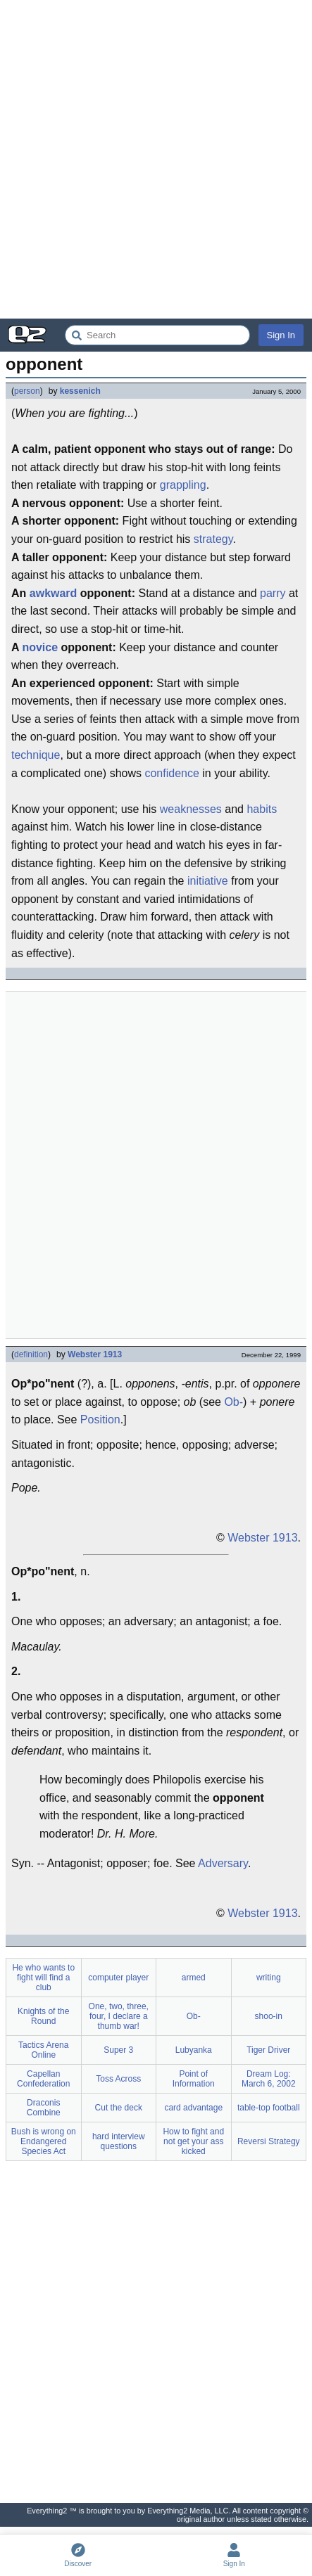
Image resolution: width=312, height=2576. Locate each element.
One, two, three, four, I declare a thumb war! (119, 2016)
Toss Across (118, 2079)
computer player (118, 1977)
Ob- (233, 1402)
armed (194, 1977)
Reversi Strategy (268, 2141)
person (27, 391)
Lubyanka (193, 2050)
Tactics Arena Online (43, 2050)
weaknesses (191, 809)
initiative (207, 881)
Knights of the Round (43, 2016)
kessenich (80, 391)
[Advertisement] (156, 159)
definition (31, 1354)
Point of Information (194, 2079)
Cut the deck (118, 2108)
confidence (171, 773)
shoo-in (268, 2016)
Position (100, 1419)
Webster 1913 (95, 1354)
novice (40, 647)
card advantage (193, 2108)
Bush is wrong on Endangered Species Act (43, 2141)
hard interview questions (118, 2141)
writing (268, 1977)
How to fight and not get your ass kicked (193, 2141)
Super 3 (118, 2050)
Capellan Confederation (43, 2079)
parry (272, 593)
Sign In (281, 335)
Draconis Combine (44, 2107)
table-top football (268, 2108)
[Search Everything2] (157, 335)
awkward (53, 593)
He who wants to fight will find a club (43, 1977)
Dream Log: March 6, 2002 (269, 2079)
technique (35, 755)
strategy (213, 539)
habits (262, 809)
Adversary (223, 1863)
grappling (183, 485)
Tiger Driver (268, 2050)
